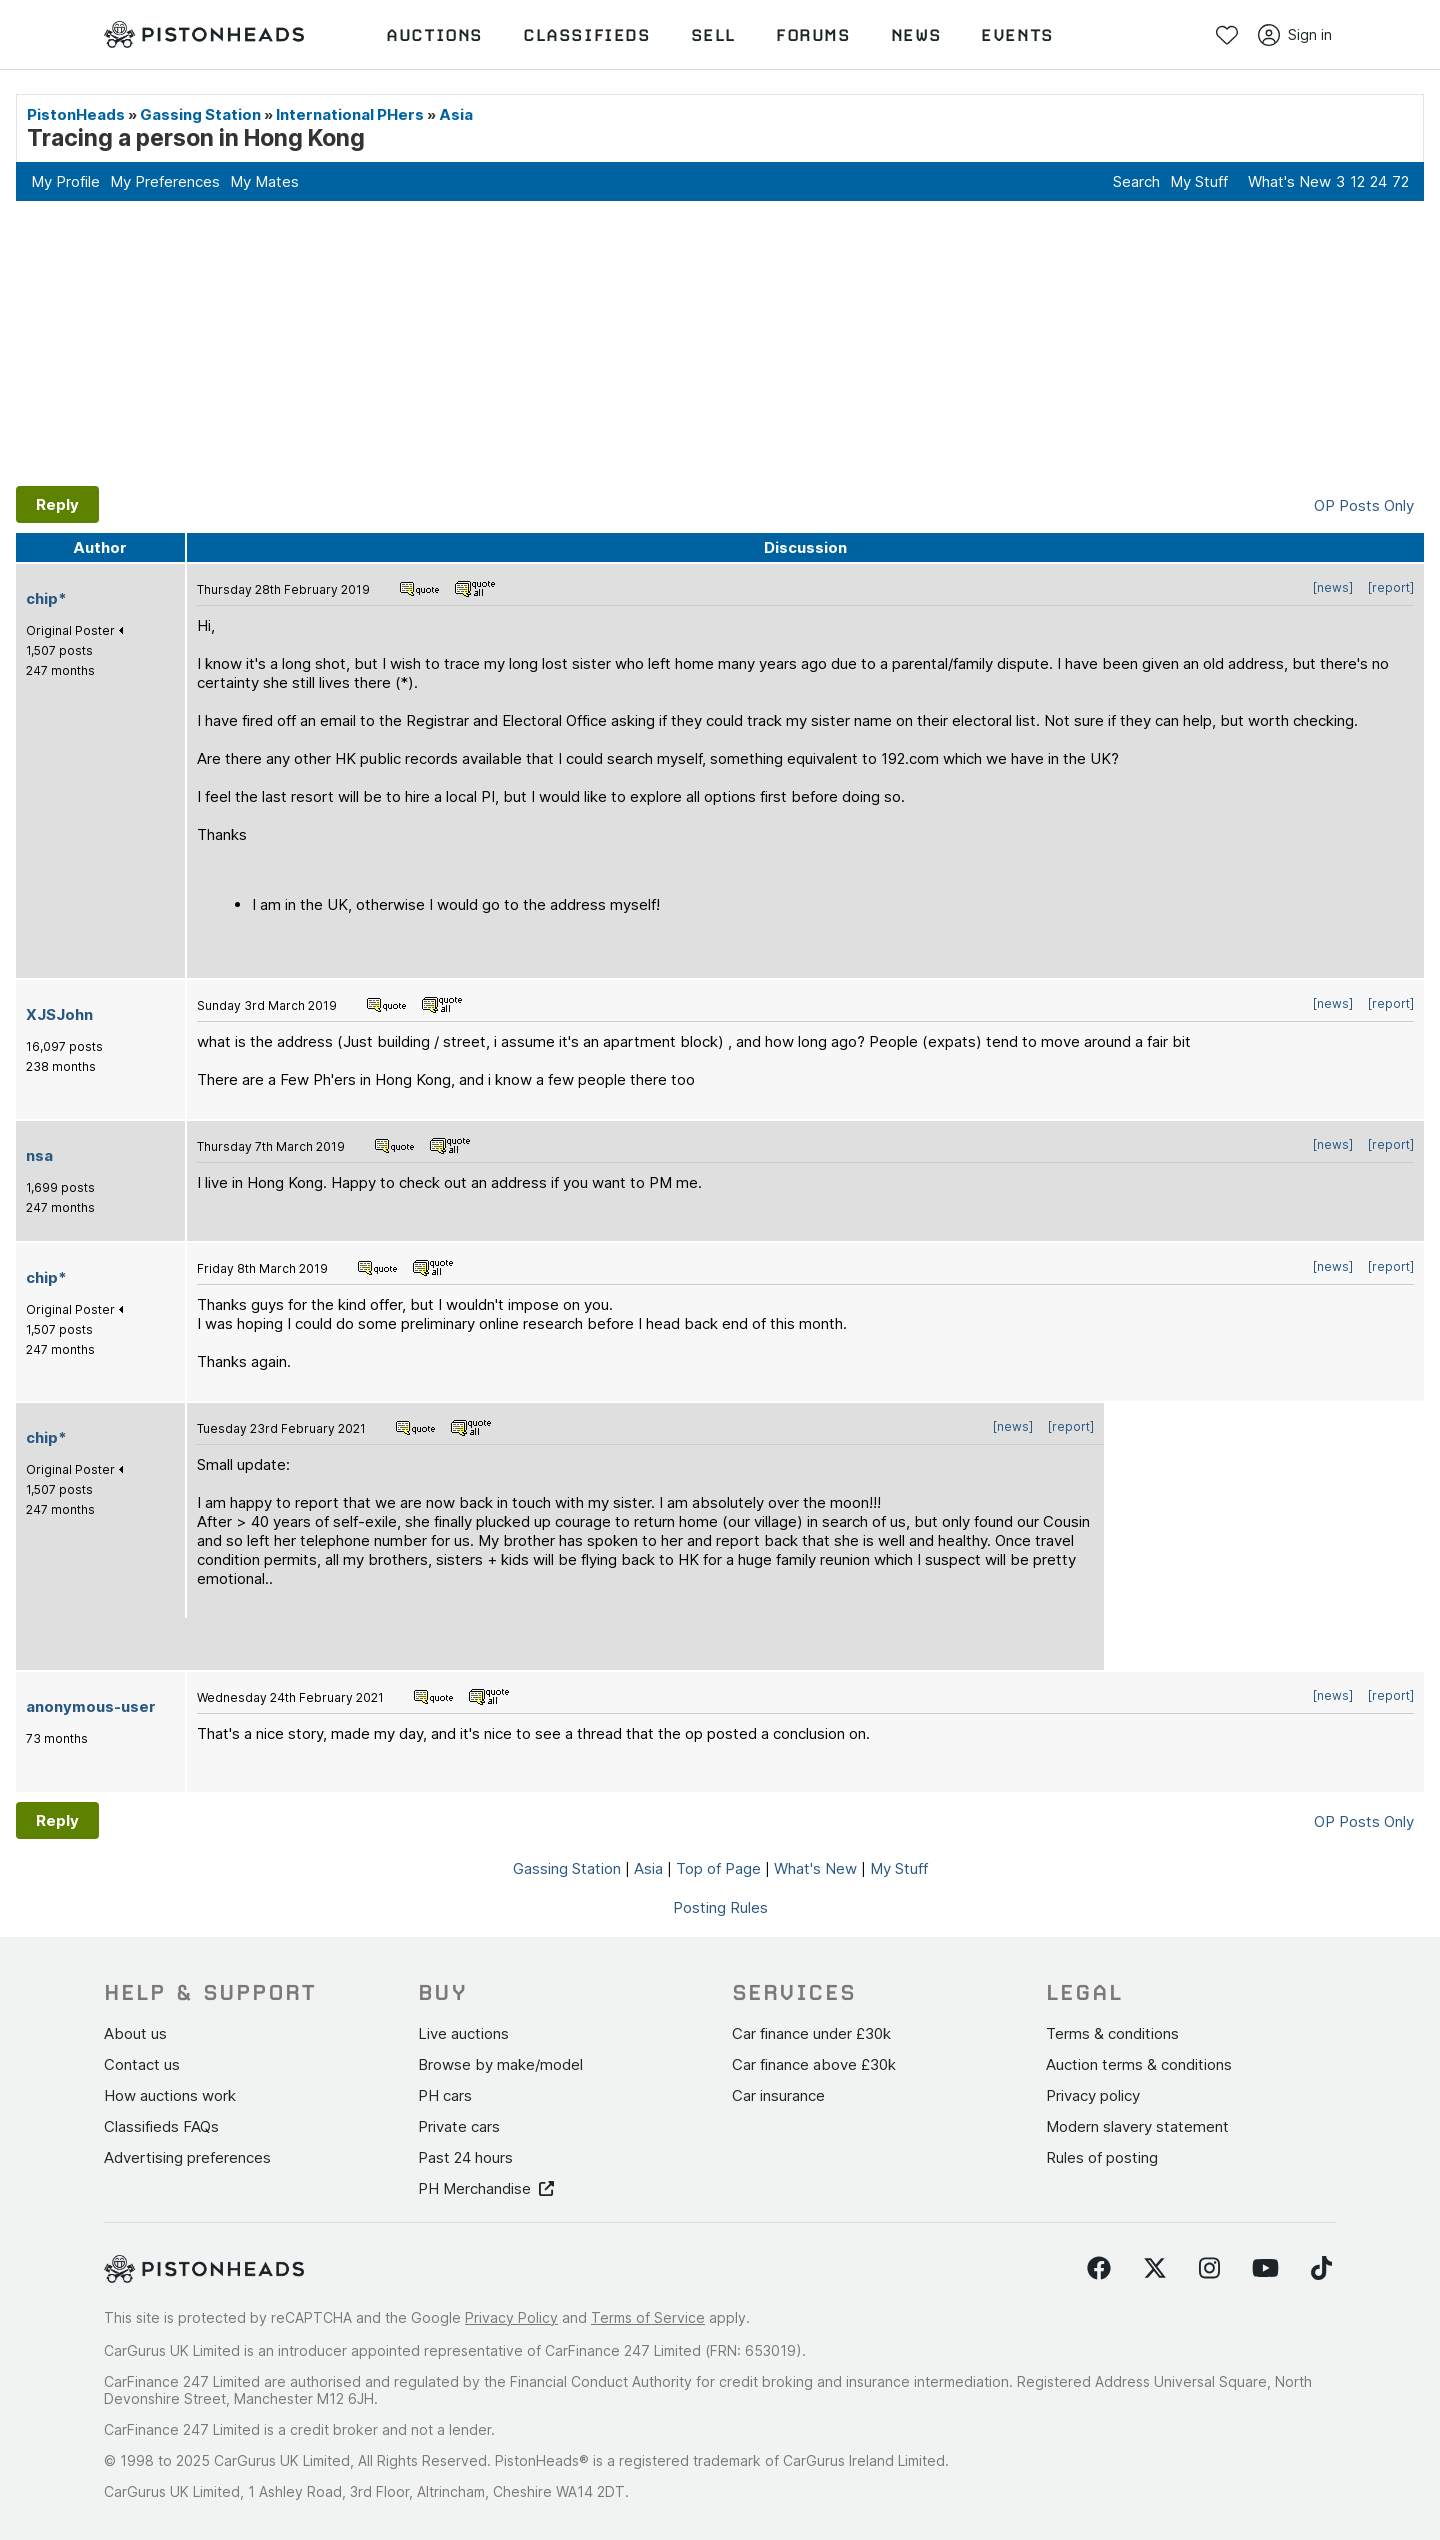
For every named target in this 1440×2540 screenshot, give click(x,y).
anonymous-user (91, 1706)
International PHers (350, 114)
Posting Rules (720, 1907)
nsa (39, 1155)
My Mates (264, 181)
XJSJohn (59, 1014)
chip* (46, 598)
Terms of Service (648, 2317)
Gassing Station (200, 114)
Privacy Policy (511, 2317)
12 (1357, 181)
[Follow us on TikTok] (1321, 2269)
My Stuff (1199, 181)
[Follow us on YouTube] (1265, 2269)
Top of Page (718, 1868)
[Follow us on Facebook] (1099, 2269)
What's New (1289, 181)
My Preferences (165, 181)
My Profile (65, 181)
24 (1378, 181)
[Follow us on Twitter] (1155, 2269)
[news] (1333, 587)
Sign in (1295, 35)
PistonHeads (76, 114)
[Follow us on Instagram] (1209, 2269)
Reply (57, 504)
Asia (456, 114)
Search (1136, 181)
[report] (1391, 587)
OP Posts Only (1364, 505)
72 (1400, 181)
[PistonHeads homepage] (204, 35)
